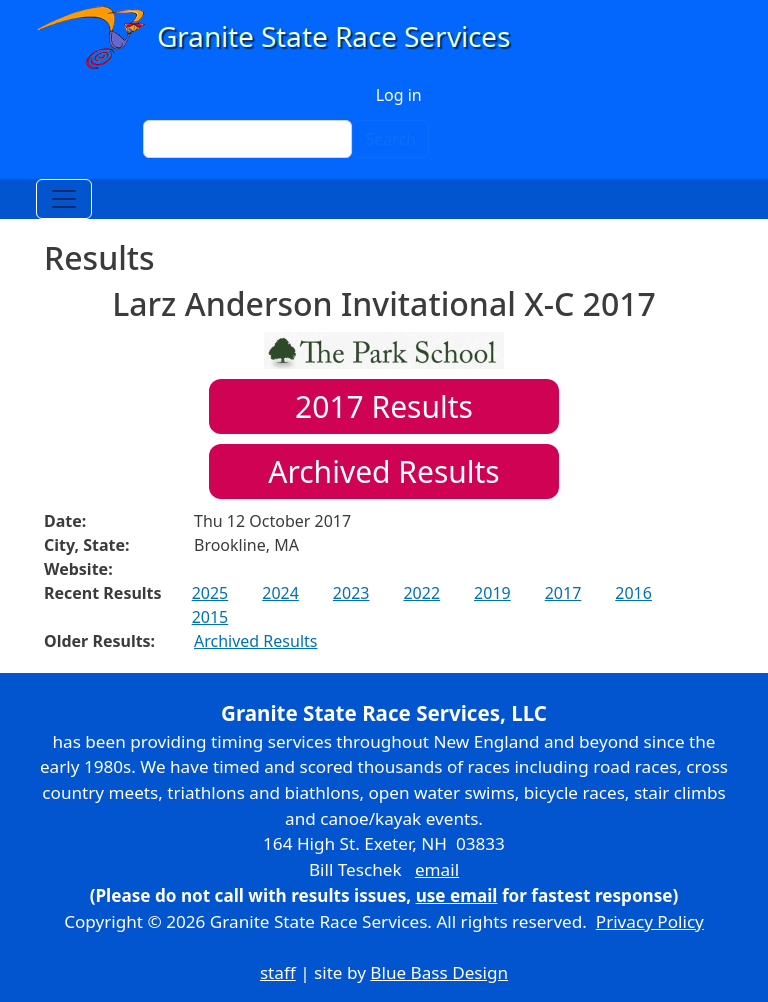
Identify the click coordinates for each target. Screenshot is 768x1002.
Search (390, 139)
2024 (280, 593)
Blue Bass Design (439, 972)
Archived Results (383, 471)
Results (384, 406)
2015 (210, 617)
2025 (210, 593)
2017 (563, 593)
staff (278, 972)
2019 (492, 593)
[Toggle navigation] (64, 199)
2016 (633, 593)
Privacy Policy (650, 921)
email (437, 869)
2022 (421, 593)
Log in (399, 95)
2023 (351, 593)
